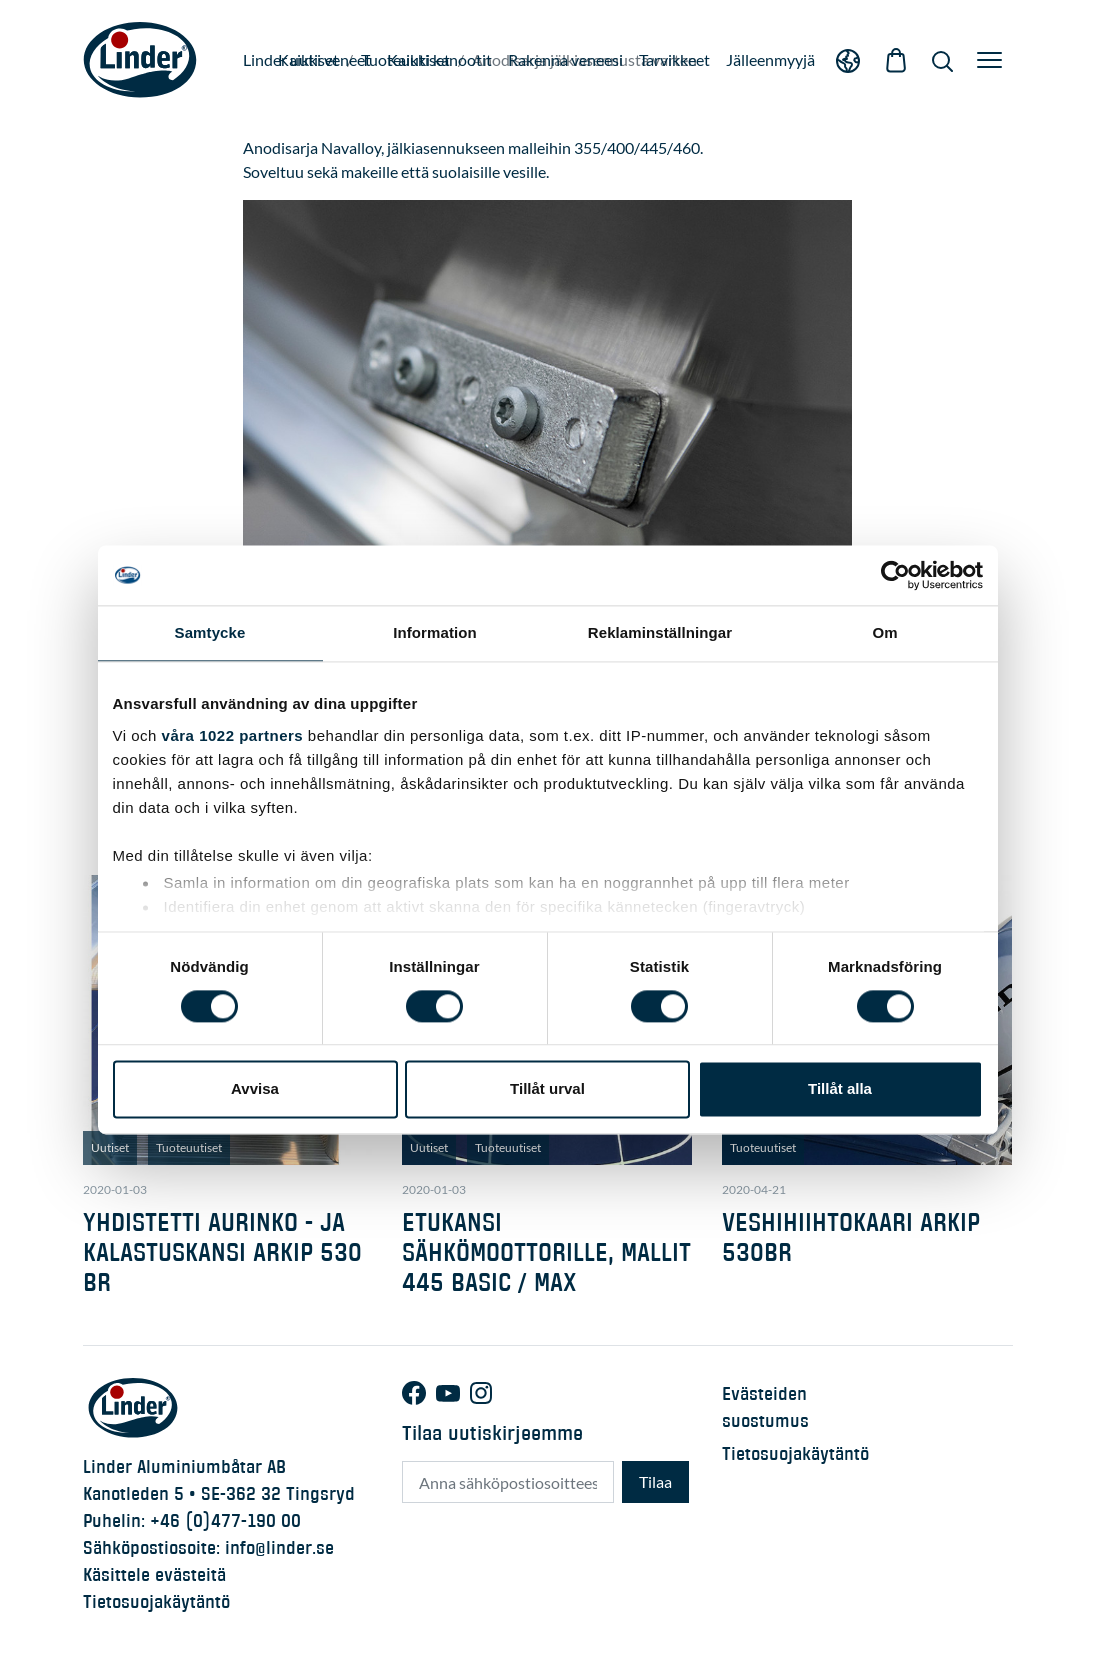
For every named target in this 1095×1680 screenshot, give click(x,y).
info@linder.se (279, 1548)
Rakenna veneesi (565, 59)
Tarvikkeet (674, 59)
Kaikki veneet (324, 59)
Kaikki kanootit (439, 59)
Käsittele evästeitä (154, 1575)
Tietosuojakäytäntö (156, 1602)
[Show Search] (942, 60)
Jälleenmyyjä (770, 59)
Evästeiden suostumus (765, 1407)
